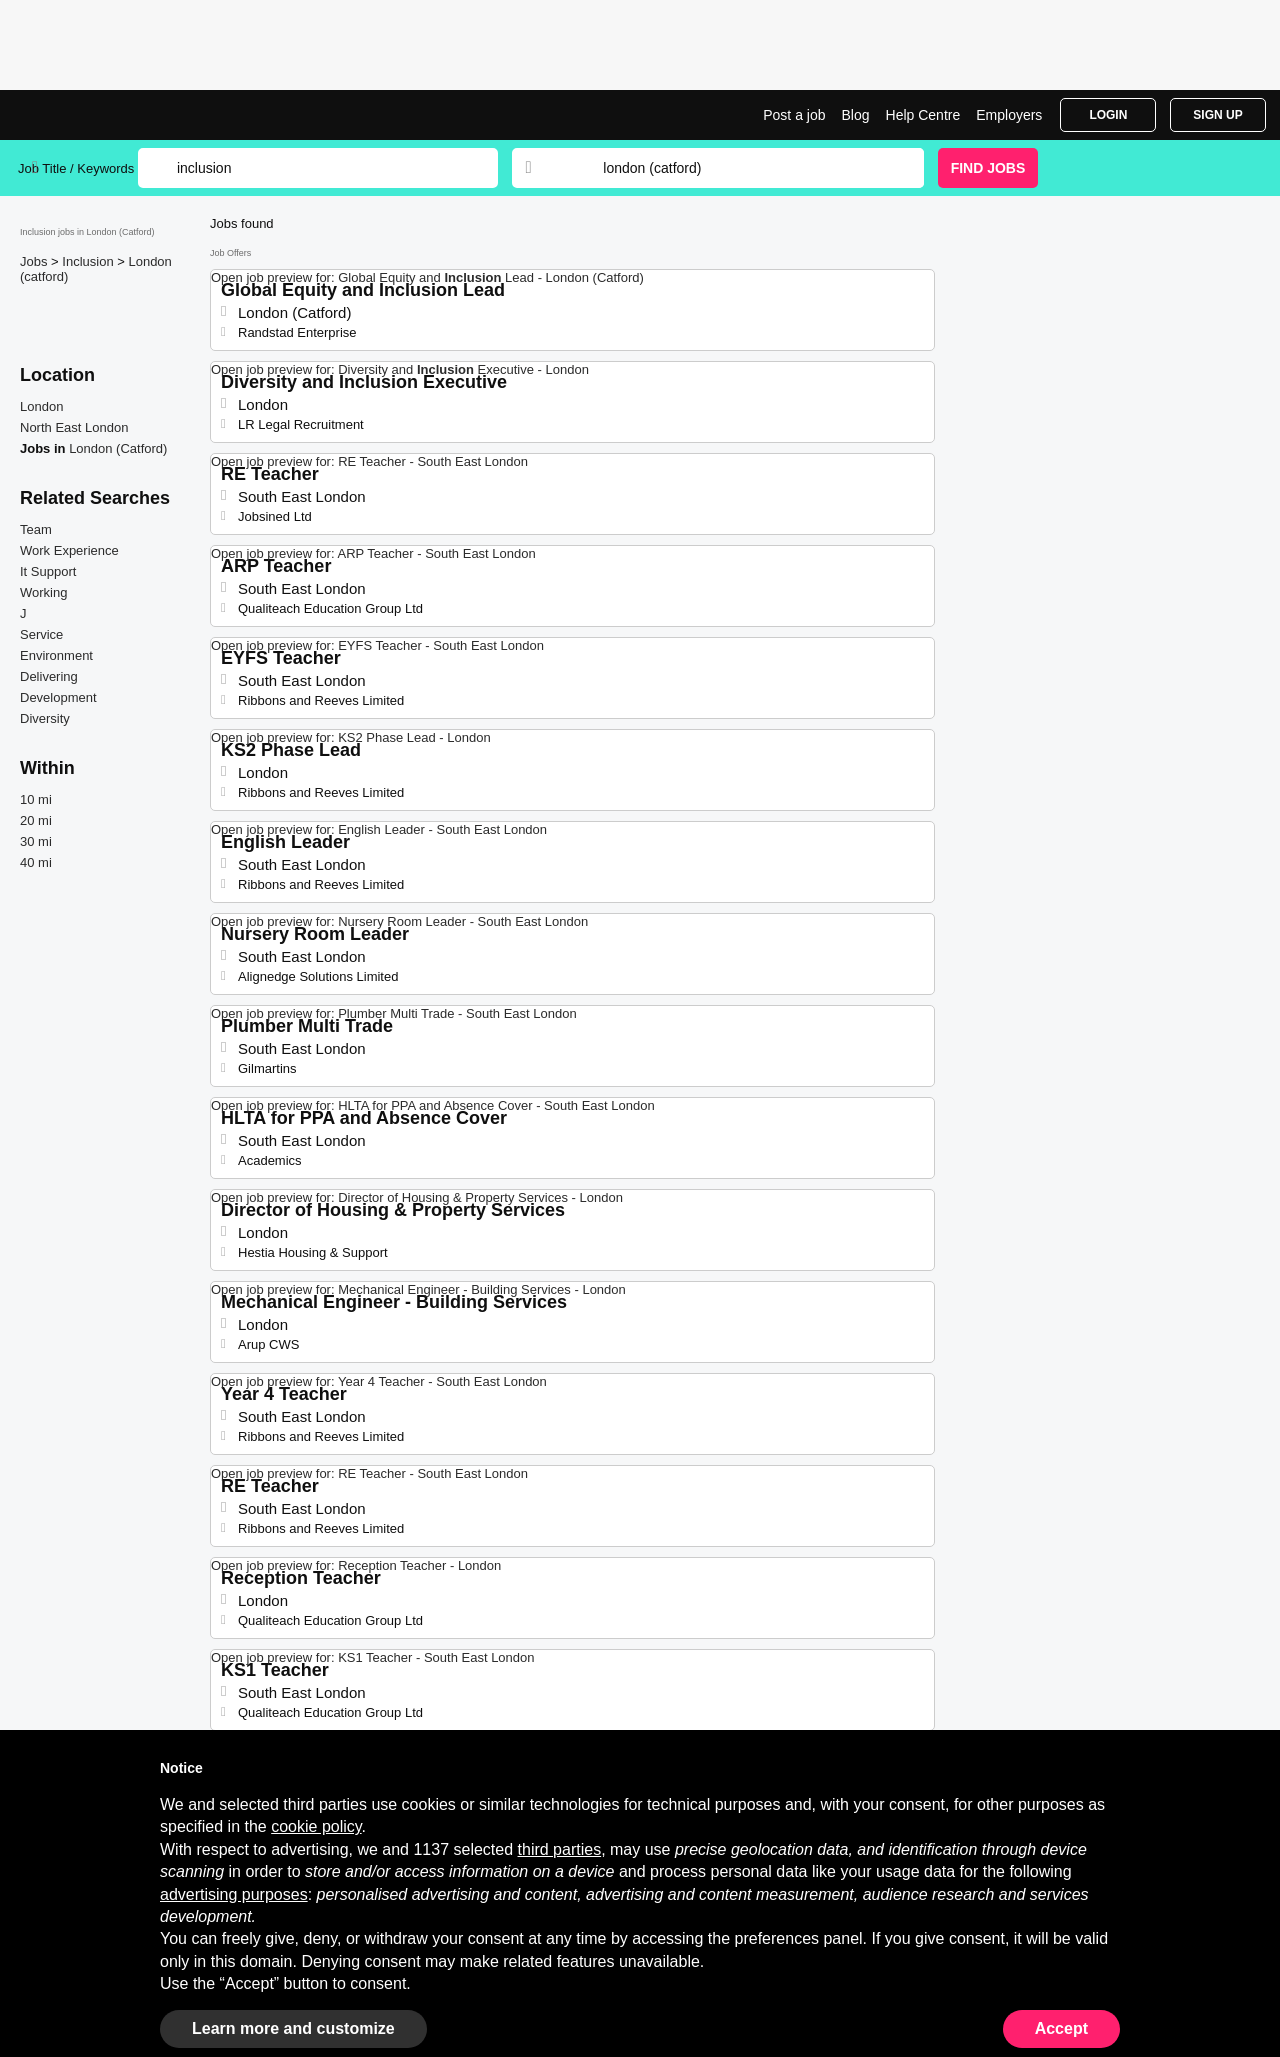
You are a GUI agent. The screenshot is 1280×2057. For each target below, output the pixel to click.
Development (58, 697)
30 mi (36, 841)
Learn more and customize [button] (293, 2028)
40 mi (36, 862)
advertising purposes (234, 1894)
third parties (560, 1849)
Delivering (49, 676)
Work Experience (69, 550)
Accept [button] (1061, 2028)
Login (1108, 115)
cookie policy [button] (316, 1826)
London (41, 406)
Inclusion (89, 261)
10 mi (36, 799)
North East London (74, 427)
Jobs (35, 261)
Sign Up (1217, 115)
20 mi (36, 820)
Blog (856, 115)
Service (41, 634)
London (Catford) (118, 448)
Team (36, 529)
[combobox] (744, 168)
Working (43, 592)
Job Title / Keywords (76, 168)
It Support (48, 571)
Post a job (794, 115)
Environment (56, 655)
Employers (1009, 115)
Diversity (45, 718)
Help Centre (923, 115)
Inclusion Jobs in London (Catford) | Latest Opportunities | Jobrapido (93, 115)
